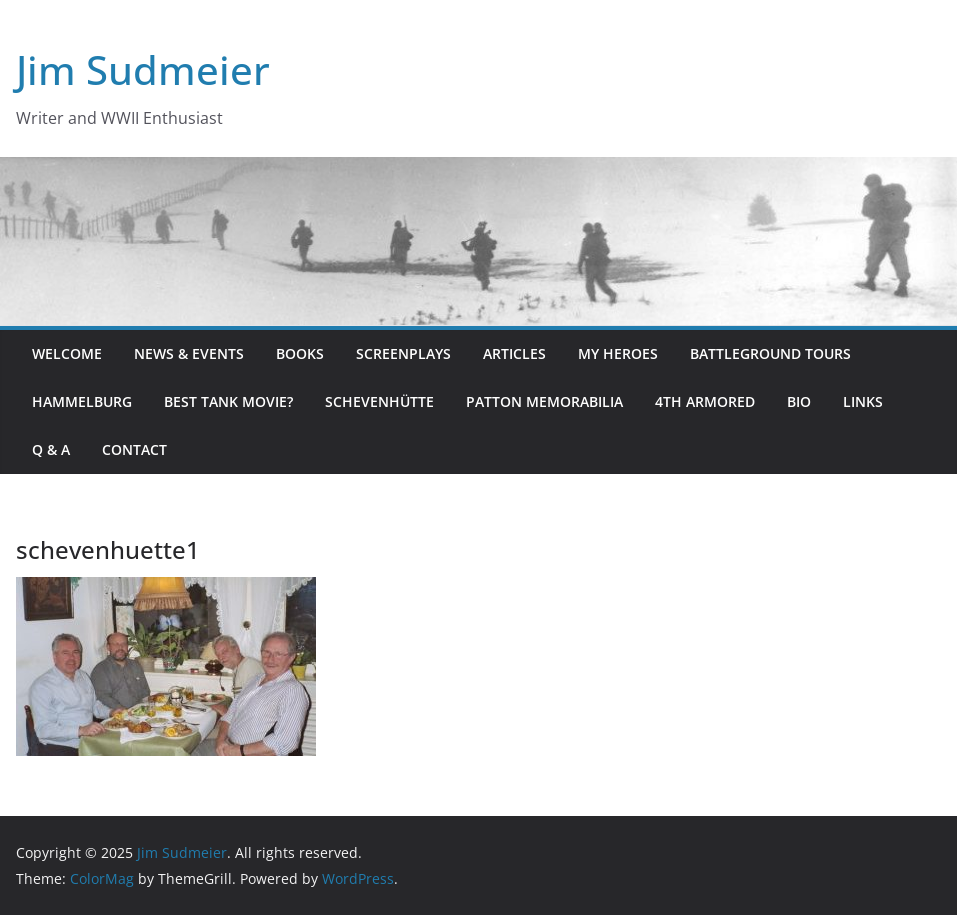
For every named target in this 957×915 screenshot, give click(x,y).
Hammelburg (82, 401)
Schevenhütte (379, 401)
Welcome (67, 353)
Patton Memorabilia (544, 401)
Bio (799, 401)
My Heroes (618, 353)
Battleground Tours (770, 353)
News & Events (189, 353)
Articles (514, 353)
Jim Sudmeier (143, 69)
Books (300, 353)
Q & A (51, 449)
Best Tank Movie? (228, 401)
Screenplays (403, 353)
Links (863, 401)
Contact (134, 449)
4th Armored (705, 401)
